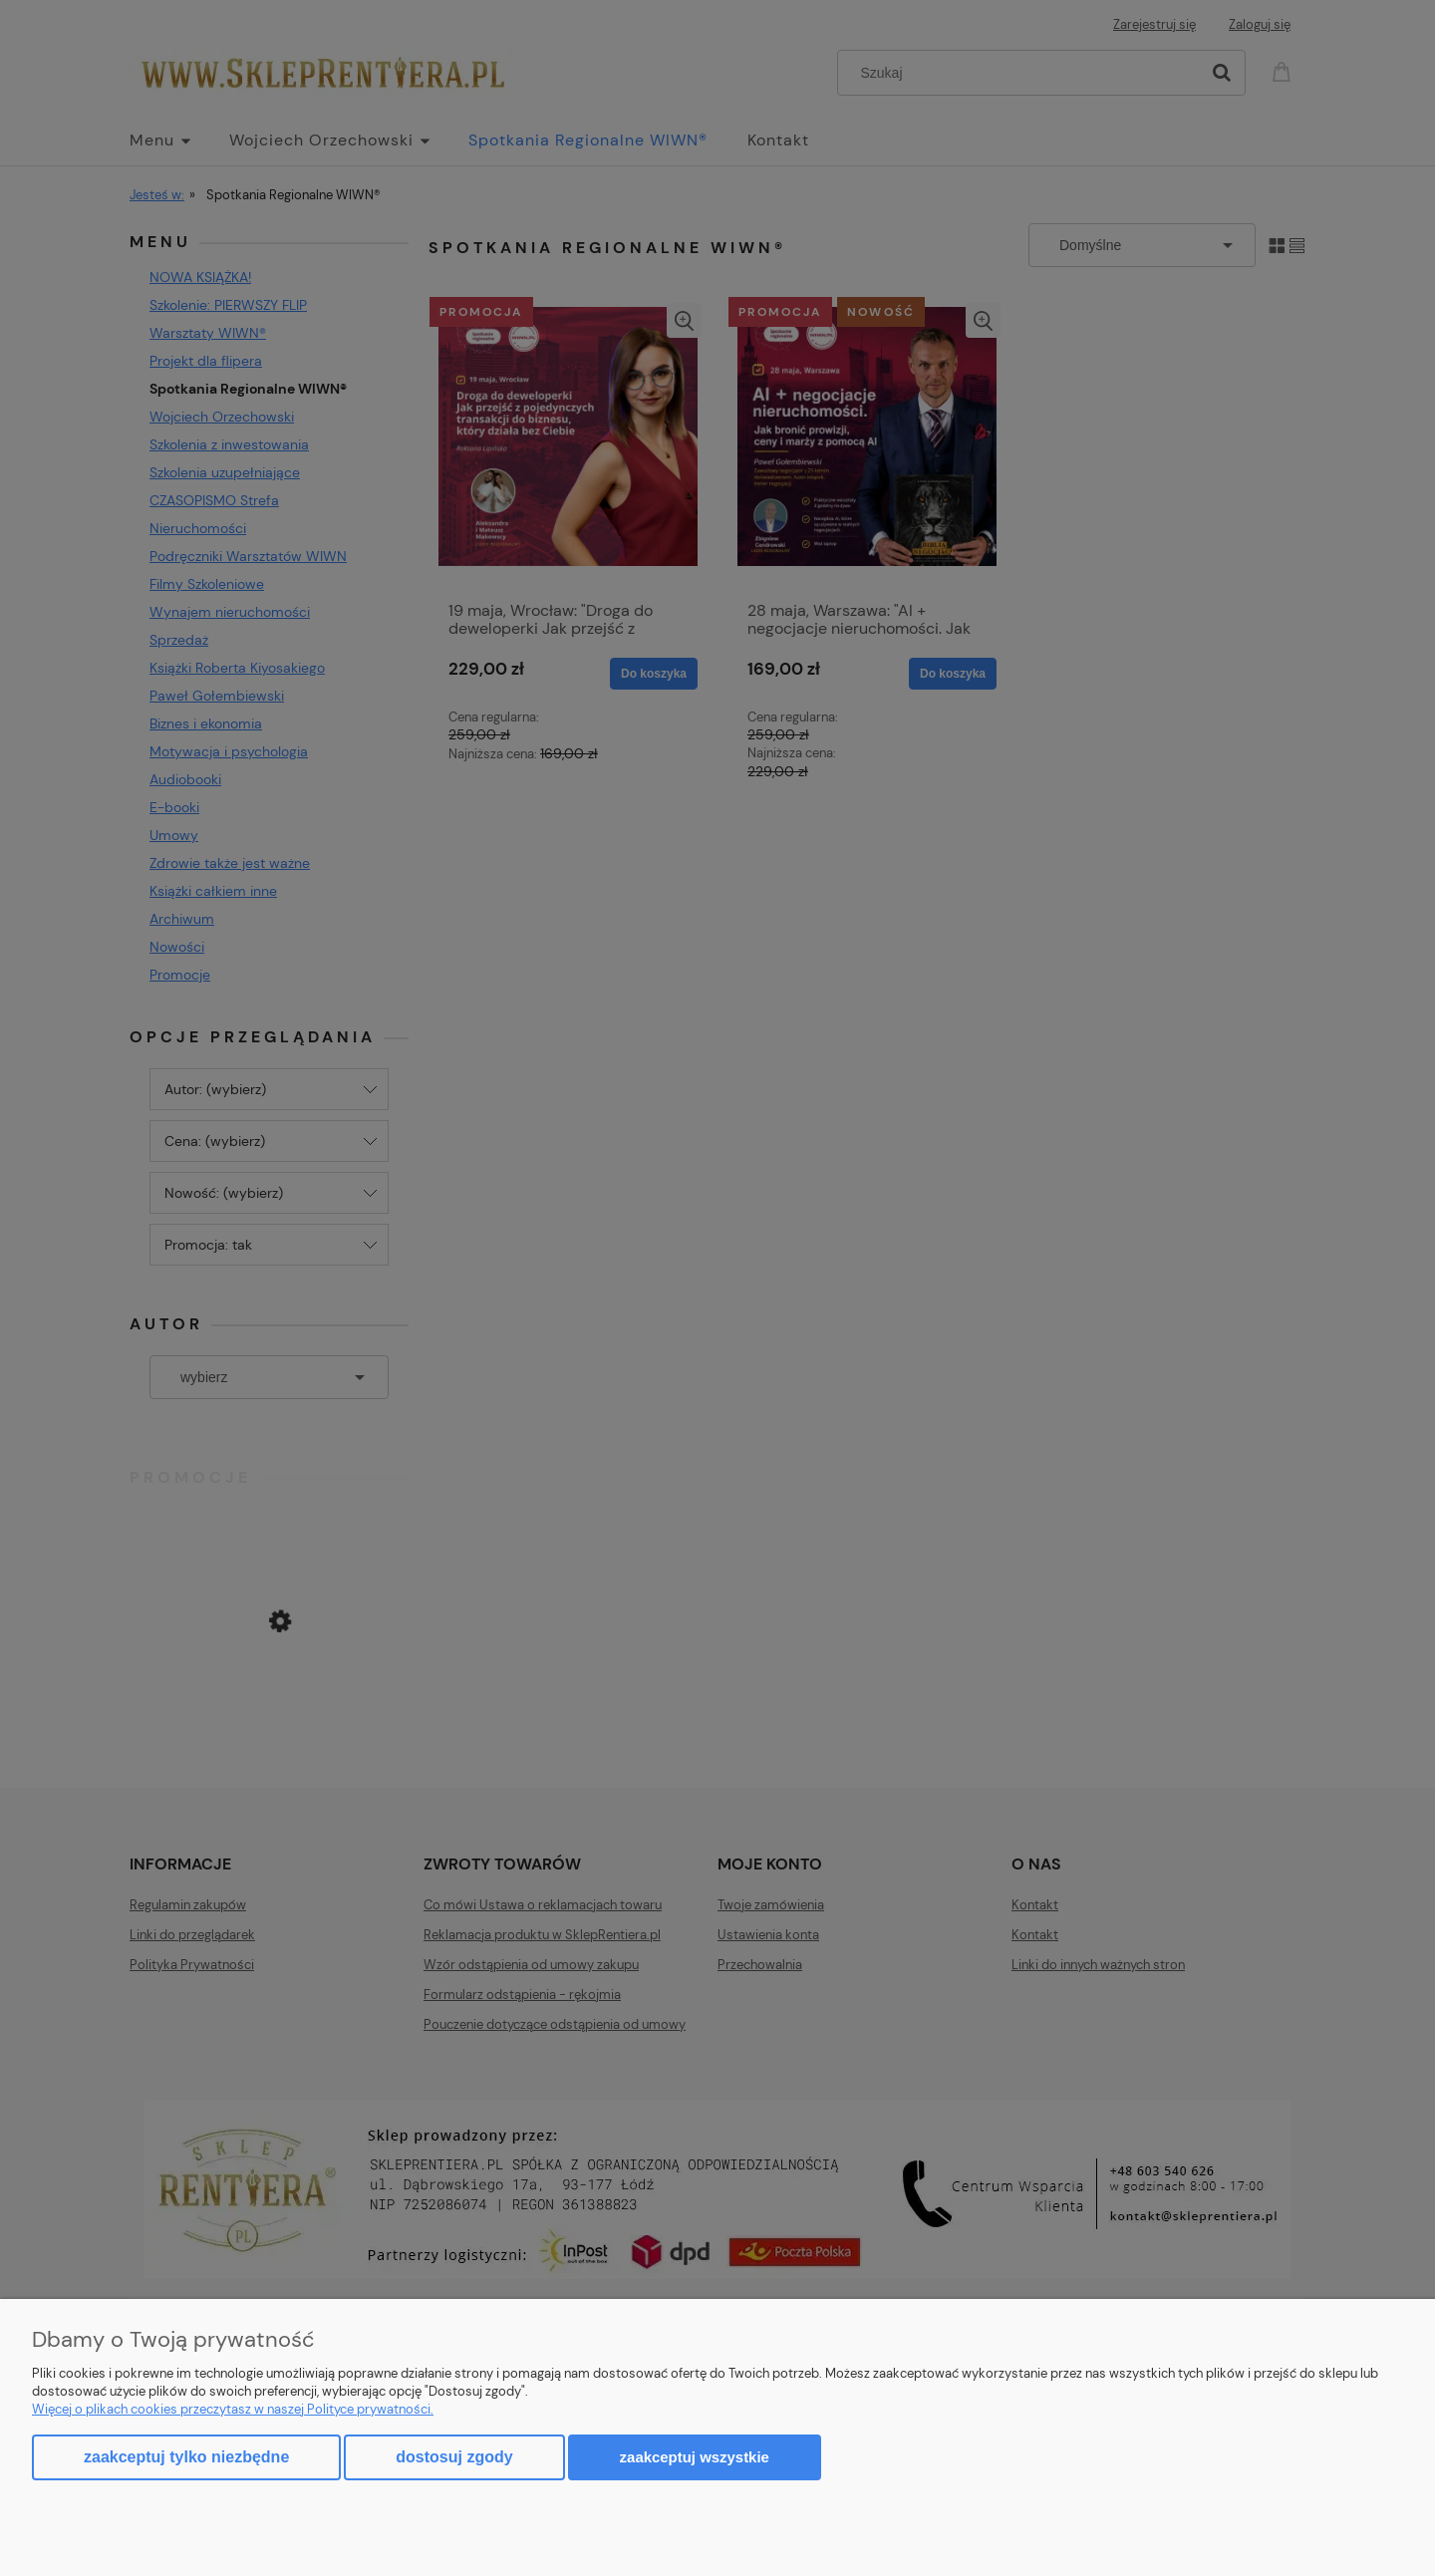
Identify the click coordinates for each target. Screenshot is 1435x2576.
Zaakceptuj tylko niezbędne (186, 2456)
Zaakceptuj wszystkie (694, 2456)
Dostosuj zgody (454, 2456)
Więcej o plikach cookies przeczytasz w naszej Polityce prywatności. (232, 2409)
